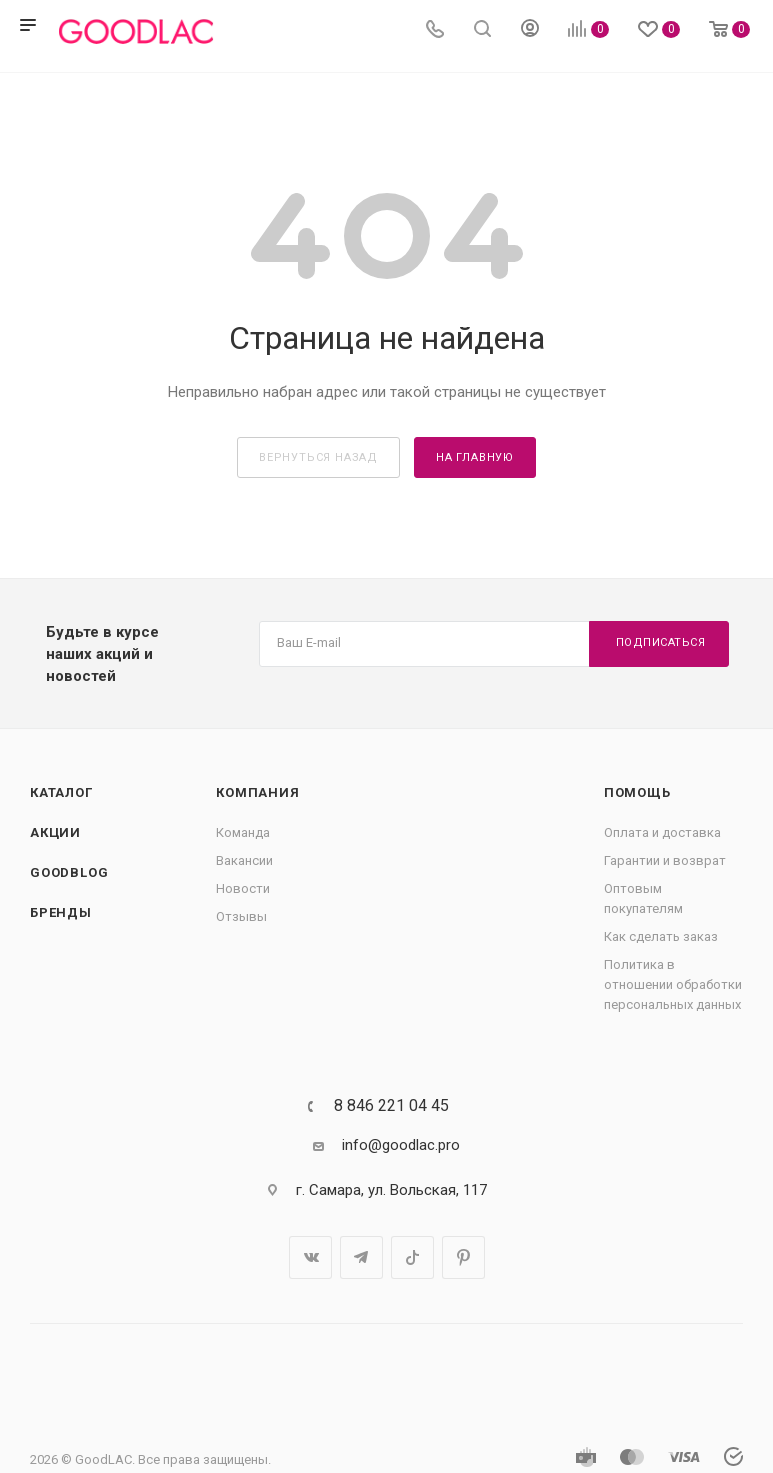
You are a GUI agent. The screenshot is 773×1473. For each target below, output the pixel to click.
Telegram (361, 1257)
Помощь (637, 792)
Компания (257, 792)
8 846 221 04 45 (391, 1106)
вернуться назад (318, 457)
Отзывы (241, 916)
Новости (243, 888)
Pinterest (463, 1257)
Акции (55, 832)
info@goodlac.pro (401, 1145)
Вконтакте (310, 1257)
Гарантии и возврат (665, 860)
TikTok (412, 1257)
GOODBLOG (69, 872)
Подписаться (661, 642)
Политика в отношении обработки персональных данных (673, 984)
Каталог (61, 792)
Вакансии (244, 860)
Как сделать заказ (661, 936)
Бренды (61, 912)
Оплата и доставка (662, 832)
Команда (243, 832)
